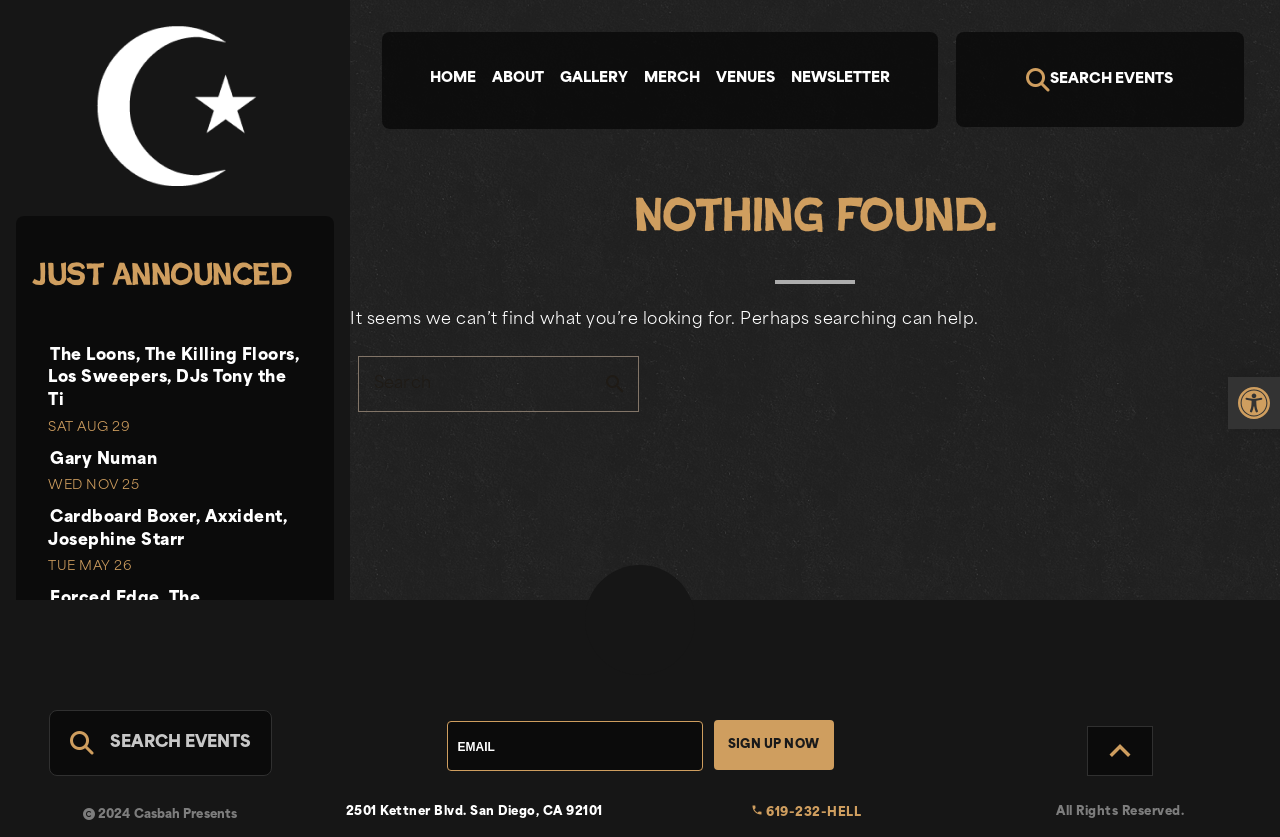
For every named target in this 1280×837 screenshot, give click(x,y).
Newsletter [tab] (840, 78)
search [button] (615, 384)
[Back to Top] (1120, 751)
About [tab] (518, 78)
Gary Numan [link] (103, 460)
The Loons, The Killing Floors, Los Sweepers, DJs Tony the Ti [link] (173, 378)
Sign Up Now (773, 745)
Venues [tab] (745, 78)
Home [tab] (453, 78)
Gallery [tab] (594, 78)
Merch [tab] (672, 78)
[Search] (1100, 79)
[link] (1254, 403)
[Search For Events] (160, 743)
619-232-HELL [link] (806, 813)
